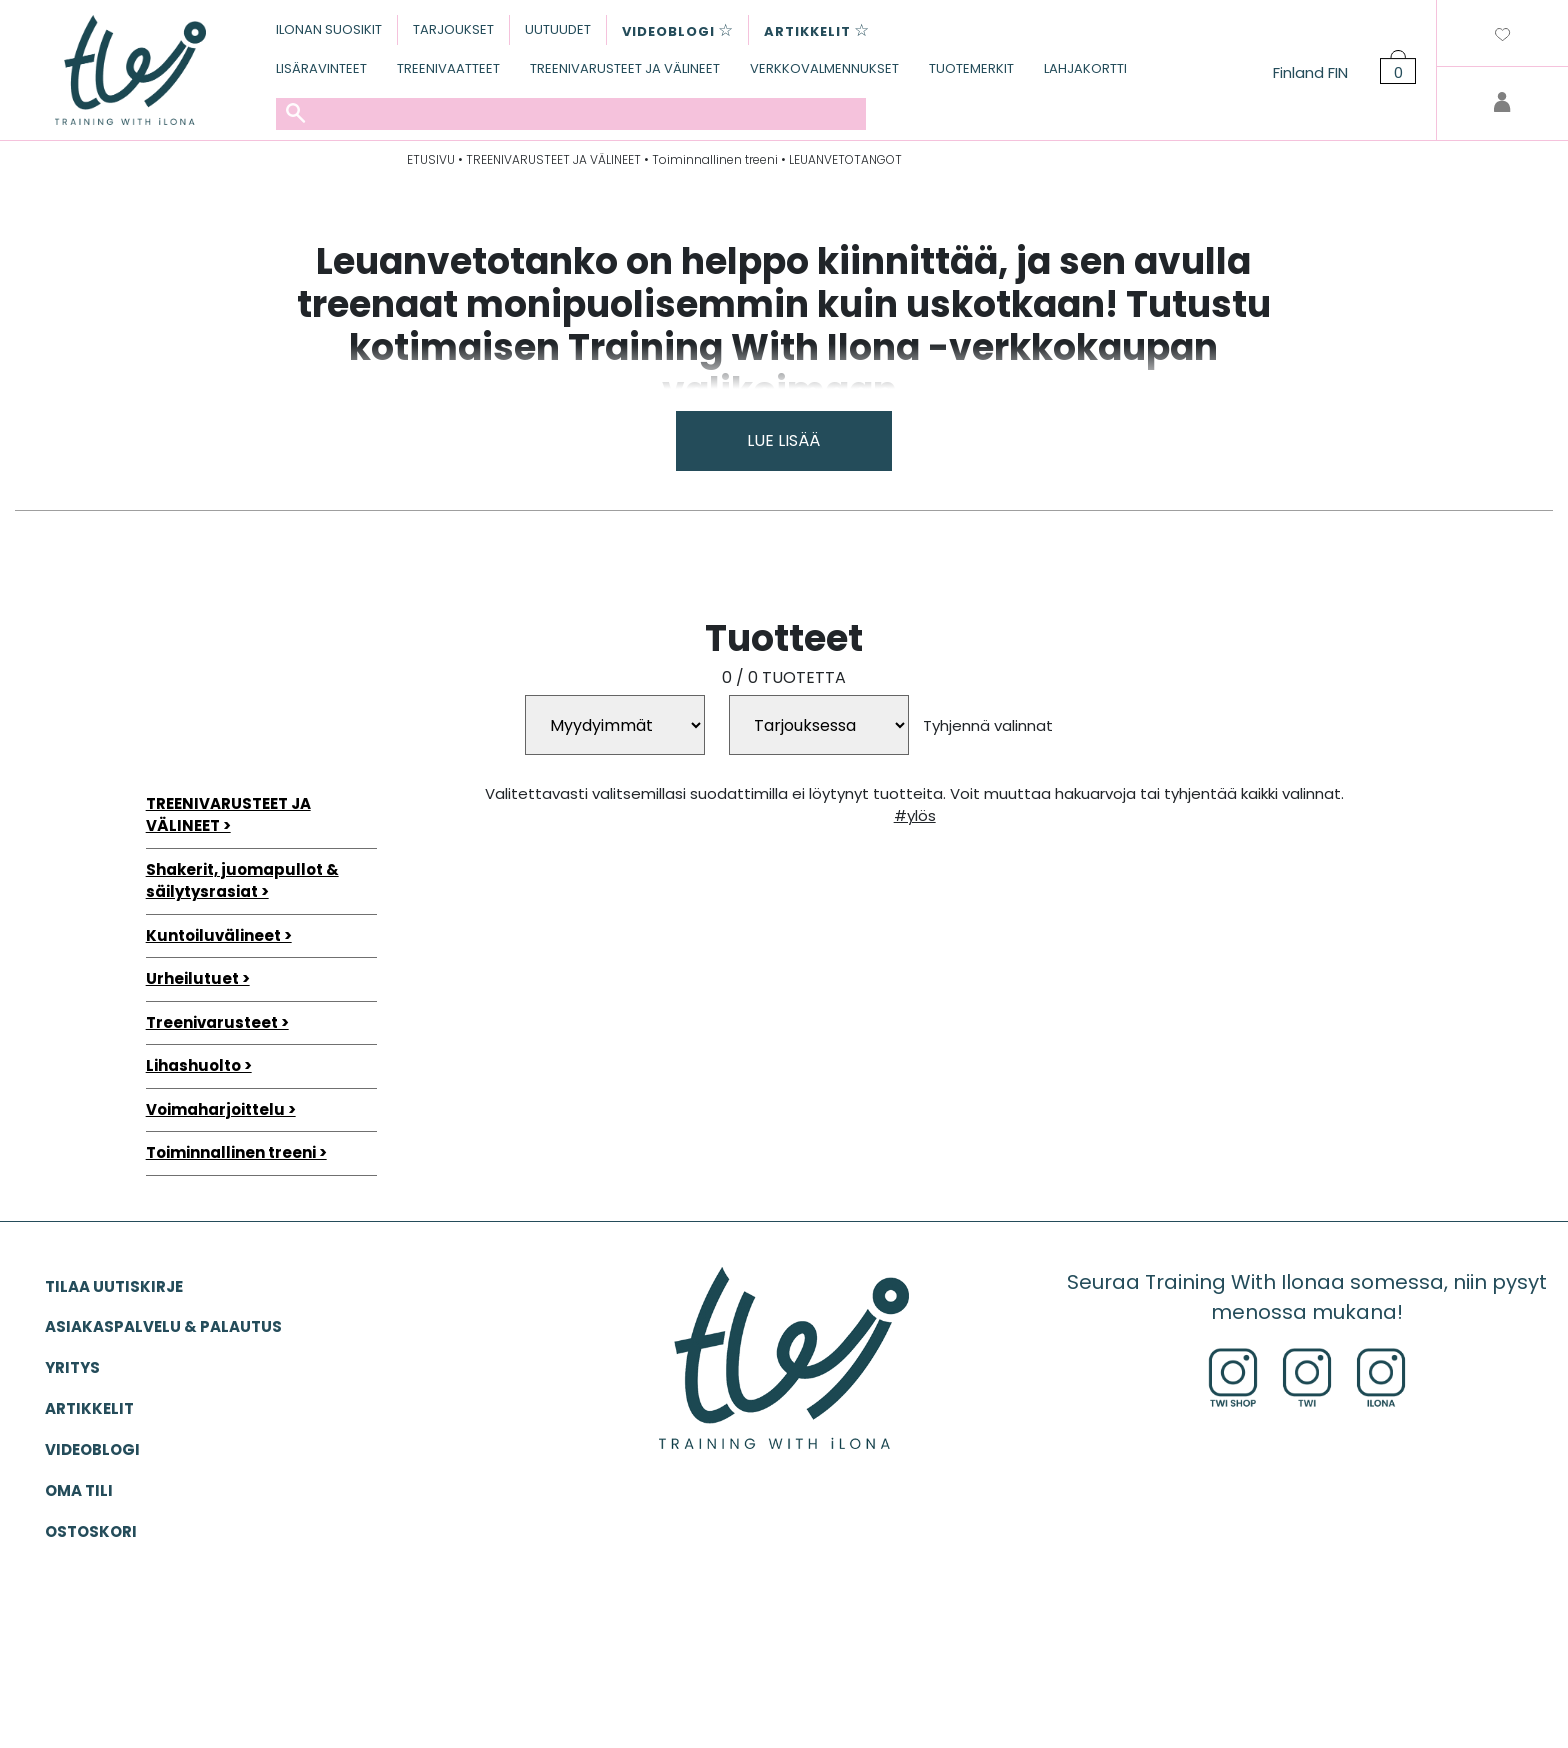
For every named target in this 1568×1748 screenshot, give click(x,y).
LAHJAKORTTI (1085, 68)
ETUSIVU (431, 159)
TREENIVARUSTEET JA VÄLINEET (625, 68)
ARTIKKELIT (89, 1408)
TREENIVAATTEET (448, 68)
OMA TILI (79, 1490)
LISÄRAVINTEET (321, 68)
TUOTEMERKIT (971, 68)
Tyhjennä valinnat (988, 725)
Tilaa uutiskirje (114, 1286)
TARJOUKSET (453, 29)
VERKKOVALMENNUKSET (824, 68)
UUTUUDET (558, 29)
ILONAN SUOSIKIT (329, 29)
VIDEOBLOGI (92, 1449)
